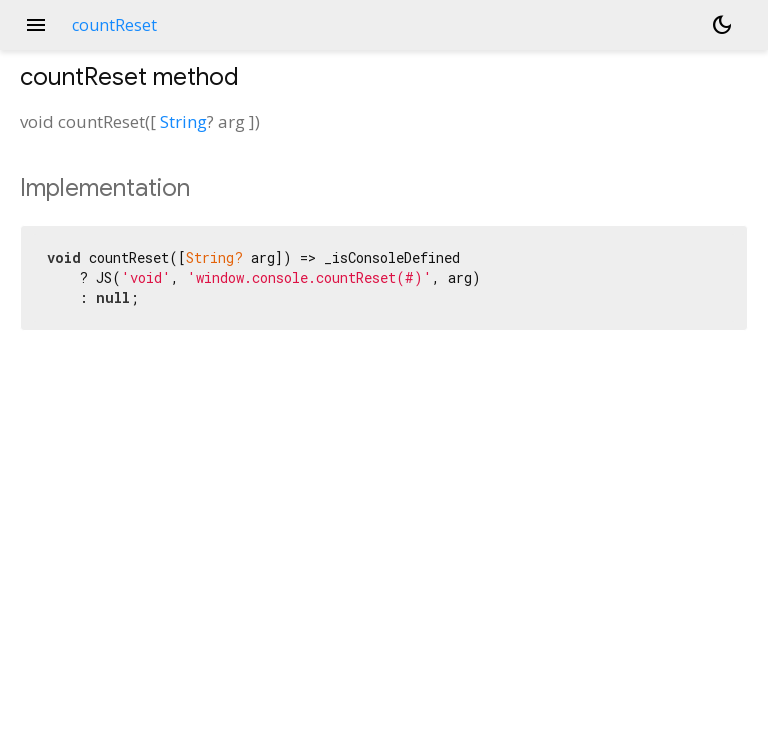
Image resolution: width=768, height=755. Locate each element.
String (183, 121)
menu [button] (36, 25)
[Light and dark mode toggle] (722, 25)
